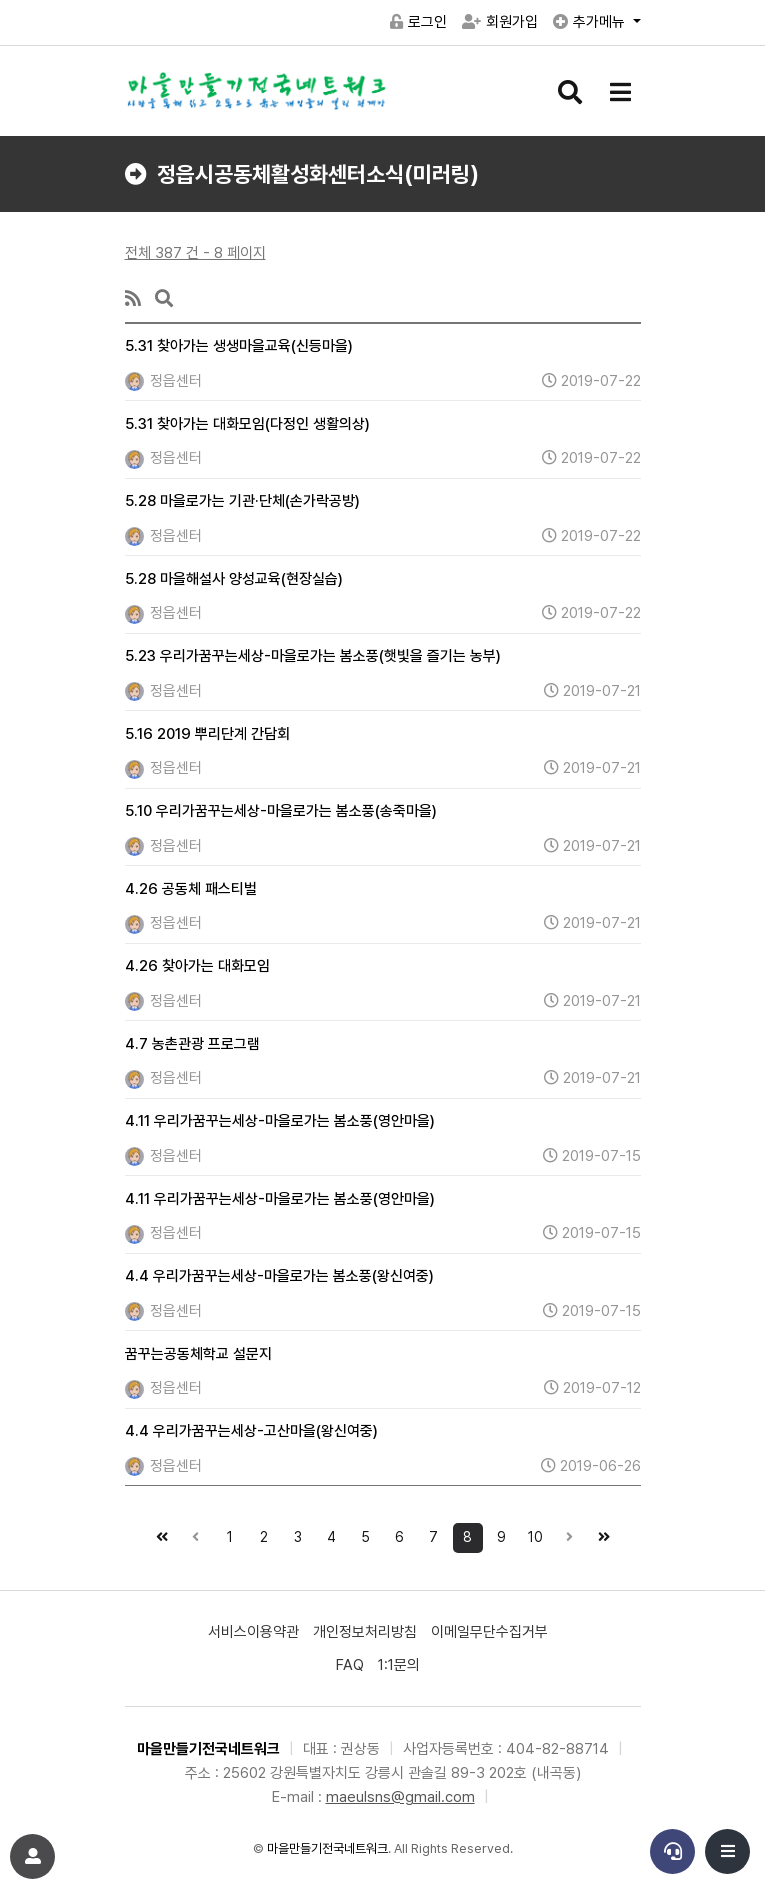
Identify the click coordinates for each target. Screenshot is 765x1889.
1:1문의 (399, 1665)
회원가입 (500, 22)
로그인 (418, 22)
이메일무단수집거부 (489, 1632)
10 (532, 1534)
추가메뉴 (591, 22)
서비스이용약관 (253, 1632)
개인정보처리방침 (365, 1632)
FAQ (350, 1665)
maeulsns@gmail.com (400, 1797)
